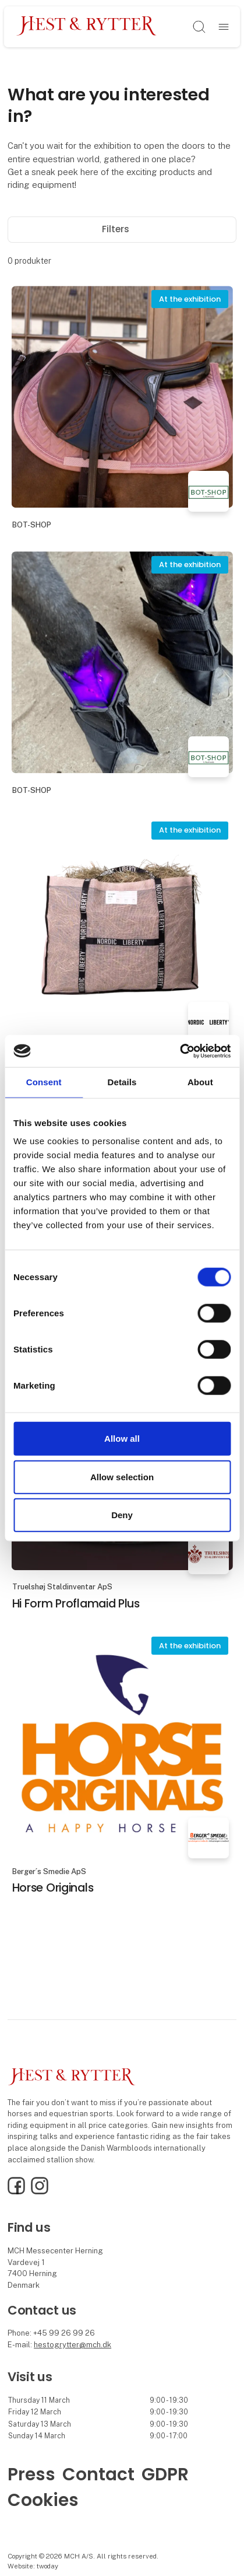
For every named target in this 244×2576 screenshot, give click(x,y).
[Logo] (86, 26)
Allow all (122, 1438)
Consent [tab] (44, 1082)
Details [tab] (122, 1082)
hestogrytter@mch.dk (72, 2344)
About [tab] (200, 1082)
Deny (122, 1515)
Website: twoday (33, 2566)
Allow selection (122, 1476)
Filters (122, 229)
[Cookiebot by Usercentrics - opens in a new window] (180, 1050)
